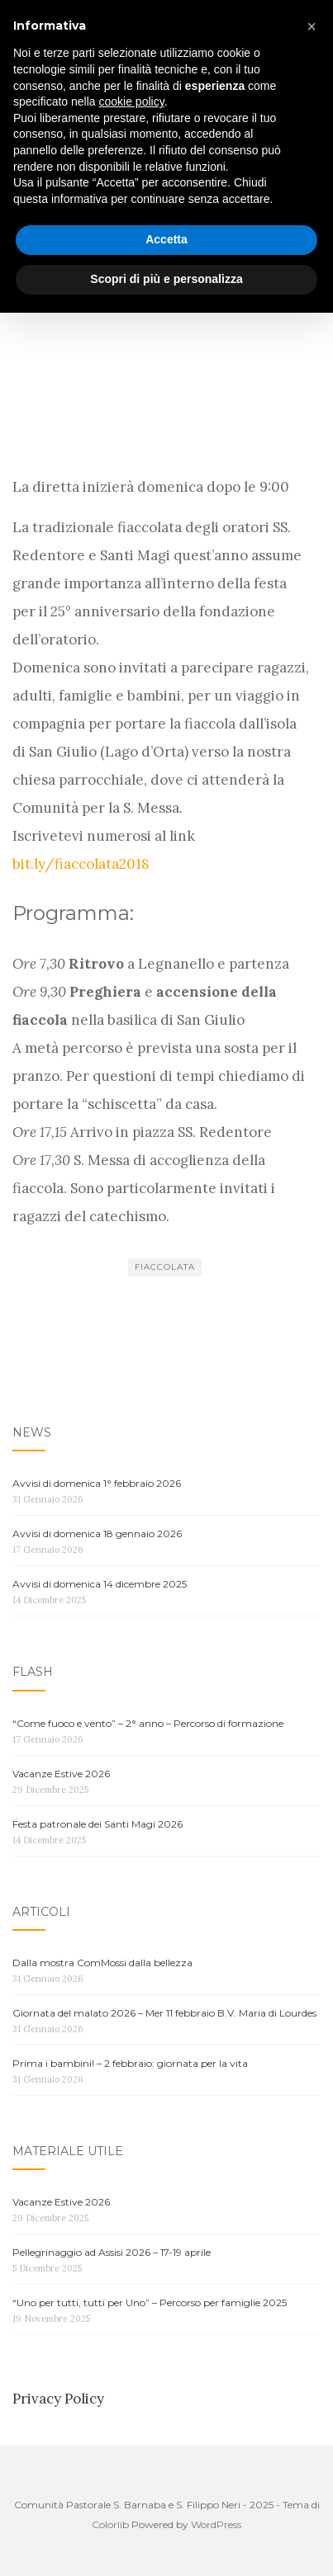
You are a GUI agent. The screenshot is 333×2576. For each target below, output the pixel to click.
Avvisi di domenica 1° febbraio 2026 (96, 1483)
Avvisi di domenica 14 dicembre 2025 (99, 1584)
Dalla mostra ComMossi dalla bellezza (102, 1962)
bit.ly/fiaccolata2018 (81, 864)
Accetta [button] (166, 2503)
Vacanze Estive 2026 (61, 1773)
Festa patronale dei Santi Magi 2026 (97, 1824)
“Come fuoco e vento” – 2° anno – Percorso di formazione (147, 1723)
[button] (311, 2289)
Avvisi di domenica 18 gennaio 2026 (97, 1533)
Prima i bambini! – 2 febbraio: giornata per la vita (130, 2063)
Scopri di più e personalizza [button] (166, 2542)
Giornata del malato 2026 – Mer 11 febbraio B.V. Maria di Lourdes (164, 2013)
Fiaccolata (165, 1267)
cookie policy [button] (131, 2365)
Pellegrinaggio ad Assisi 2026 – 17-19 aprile (111, 2252)
